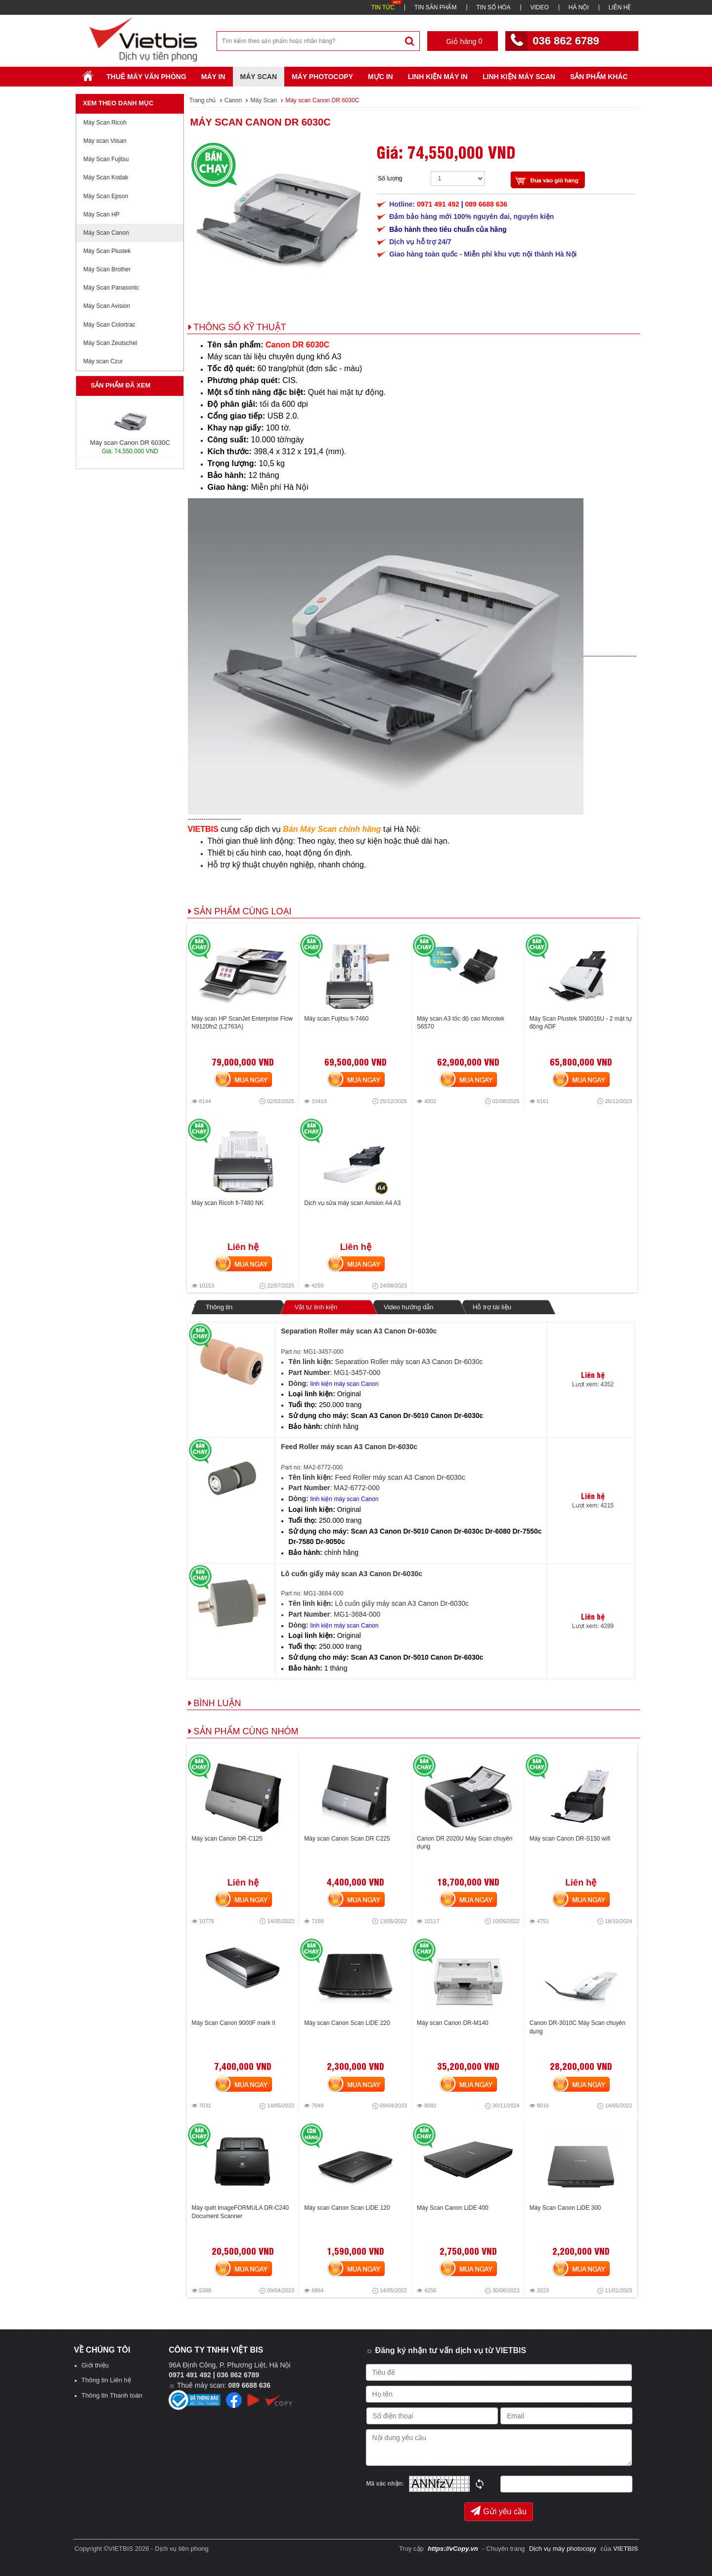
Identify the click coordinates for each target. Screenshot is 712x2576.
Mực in (380, 77)
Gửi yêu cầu (499, 2511)
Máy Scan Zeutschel (110, 343)
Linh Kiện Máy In (438, 77)
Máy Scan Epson (106, 196)
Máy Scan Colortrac (109, 324)
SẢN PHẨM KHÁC (599, 77)
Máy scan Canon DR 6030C (260, 122)
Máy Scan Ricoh (105, 122)
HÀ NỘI (579, 7)
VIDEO (539, 7)
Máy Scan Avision (107, 305)
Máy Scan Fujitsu (106, 159)
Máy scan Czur (103, 361)
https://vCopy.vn (453, 2548)
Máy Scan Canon (106, 232)
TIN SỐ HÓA (493, 7)
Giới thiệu (95, 2365)
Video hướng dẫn (408, 1307)
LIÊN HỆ (620, 7)
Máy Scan (258, 77)
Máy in (213, 77)
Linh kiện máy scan (519, 77)
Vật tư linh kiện (315, 1306)
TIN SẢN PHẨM (435, 7)
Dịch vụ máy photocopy (563, 2548)
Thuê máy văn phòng (146, 77)
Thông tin (219, 1307)
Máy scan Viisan (105, 140)
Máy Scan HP (102, 214)
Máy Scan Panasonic (111, 287)
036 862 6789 (566, 41)
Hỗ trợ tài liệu (492, 1307)
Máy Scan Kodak (106, 177)
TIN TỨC (383, 7)
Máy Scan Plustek (107, 251)
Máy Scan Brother (107, 269)
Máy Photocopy (322, 77)
